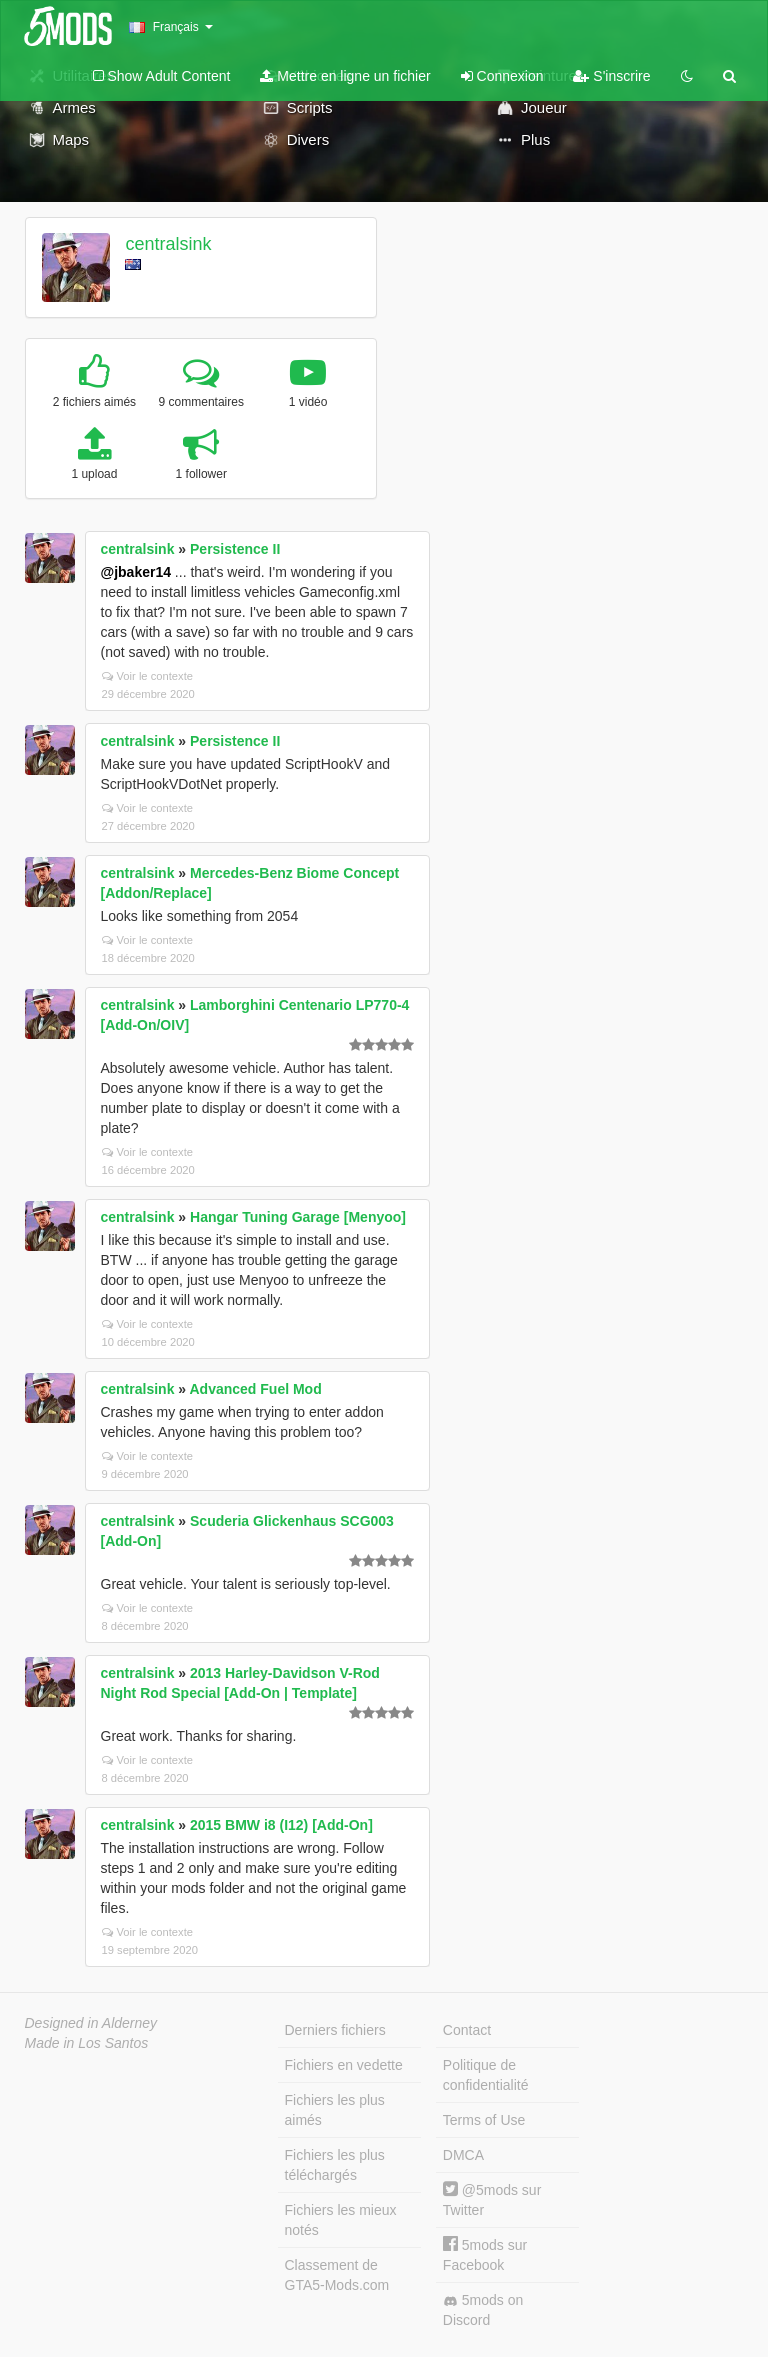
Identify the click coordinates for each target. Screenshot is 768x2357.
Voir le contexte (148, 676)
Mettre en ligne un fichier (345, 76)
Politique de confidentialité (486, 2075)
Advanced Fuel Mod (255, 1389)
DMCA (463, 2155)
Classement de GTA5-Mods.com (337, 2275)
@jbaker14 (136, 572)
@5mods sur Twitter (492, 2199)
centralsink (168, 244)
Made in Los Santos (87, 2043)
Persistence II (235, 549)
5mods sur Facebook (485, 2254)
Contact (467, 2030)
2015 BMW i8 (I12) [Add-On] (281, 1825)
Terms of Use (484, 2120)
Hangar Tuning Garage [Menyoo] (298, 1217)
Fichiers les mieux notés (341, 2220)
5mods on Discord (483, 2310)
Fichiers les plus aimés (335, 2110)
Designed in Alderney (91, 2023)
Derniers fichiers (335, 2030)
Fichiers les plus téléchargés (335, 2165)
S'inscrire (611, 76)
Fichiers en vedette (344, 2065)
